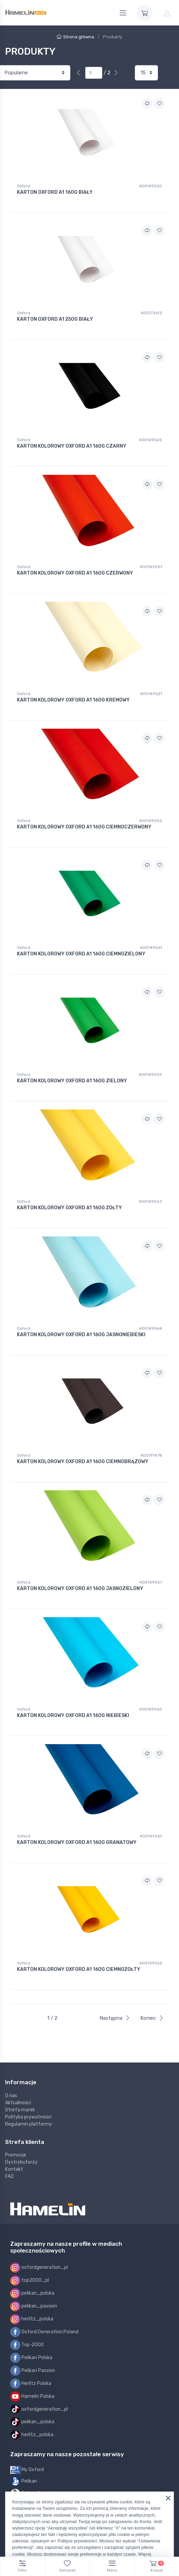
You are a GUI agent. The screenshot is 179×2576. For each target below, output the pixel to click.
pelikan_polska (32, 2293)
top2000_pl (29, 2280)
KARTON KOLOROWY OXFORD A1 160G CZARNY (71, 446)
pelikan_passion (33, 2306)
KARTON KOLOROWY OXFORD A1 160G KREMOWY (73, 700)
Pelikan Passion (32, 2371)
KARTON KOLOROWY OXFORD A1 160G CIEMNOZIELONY (81, 954)
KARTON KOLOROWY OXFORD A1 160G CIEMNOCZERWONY (84, 827)
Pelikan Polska (31, 2358)
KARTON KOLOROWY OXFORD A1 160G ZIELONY (72, 1081)
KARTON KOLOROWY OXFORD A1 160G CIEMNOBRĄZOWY (82, 1461)
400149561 (151, 947)
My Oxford (27, 2470)
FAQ (9, 2176)
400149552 (150, 820)
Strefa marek (20, 2110)
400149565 (150, 1709)
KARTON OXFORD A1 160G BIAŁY (55, 192)
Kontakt (14, 2169)
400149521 (151, 693)
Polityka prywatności (28, 2117)
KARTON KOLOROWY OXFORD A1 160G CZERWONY (75, 573)
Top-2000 (27, 2345)
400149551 (151, 566)
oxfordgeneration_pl (39, 2267)
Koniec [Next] (152, 2018)
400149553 (150, 1201)
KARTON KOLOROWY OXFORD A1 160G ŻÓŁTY (69, 1208)
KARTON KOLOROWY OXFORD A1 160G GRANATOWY (77, 1842)
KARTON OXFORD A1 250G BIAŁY (55, 319)
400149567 (151, 1836)
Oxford (23, 186)
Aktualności (18, 2103)
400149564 (150, 1328)
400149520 (150, 186)
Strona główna (75, 36)
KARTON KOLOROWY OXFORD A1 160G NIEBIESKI (73, 1715)
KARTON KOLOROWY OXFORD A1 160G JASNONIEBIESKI (81, 1335)
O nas (11, 2095)
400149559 (150, 1074)
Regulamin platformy (28, 2124)
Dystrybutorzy (21, 2162)
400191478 (151, 1455)
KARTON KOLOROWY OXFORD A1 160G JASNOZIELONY (80, 1588)
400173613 (151, 313)
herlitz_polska (31, 2319)
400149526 (150, 1963)
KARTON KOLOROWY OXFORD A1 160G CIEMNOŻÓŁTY (78, 1969)
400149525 (150, 439)
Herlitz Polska (30, 2383)
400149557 (150, 1582)
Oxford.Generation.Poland (44, 2332)
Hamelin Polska (32, 2396)
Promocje (15, 2155)
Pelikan (23, 2481)
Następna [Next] (115, 2018)
